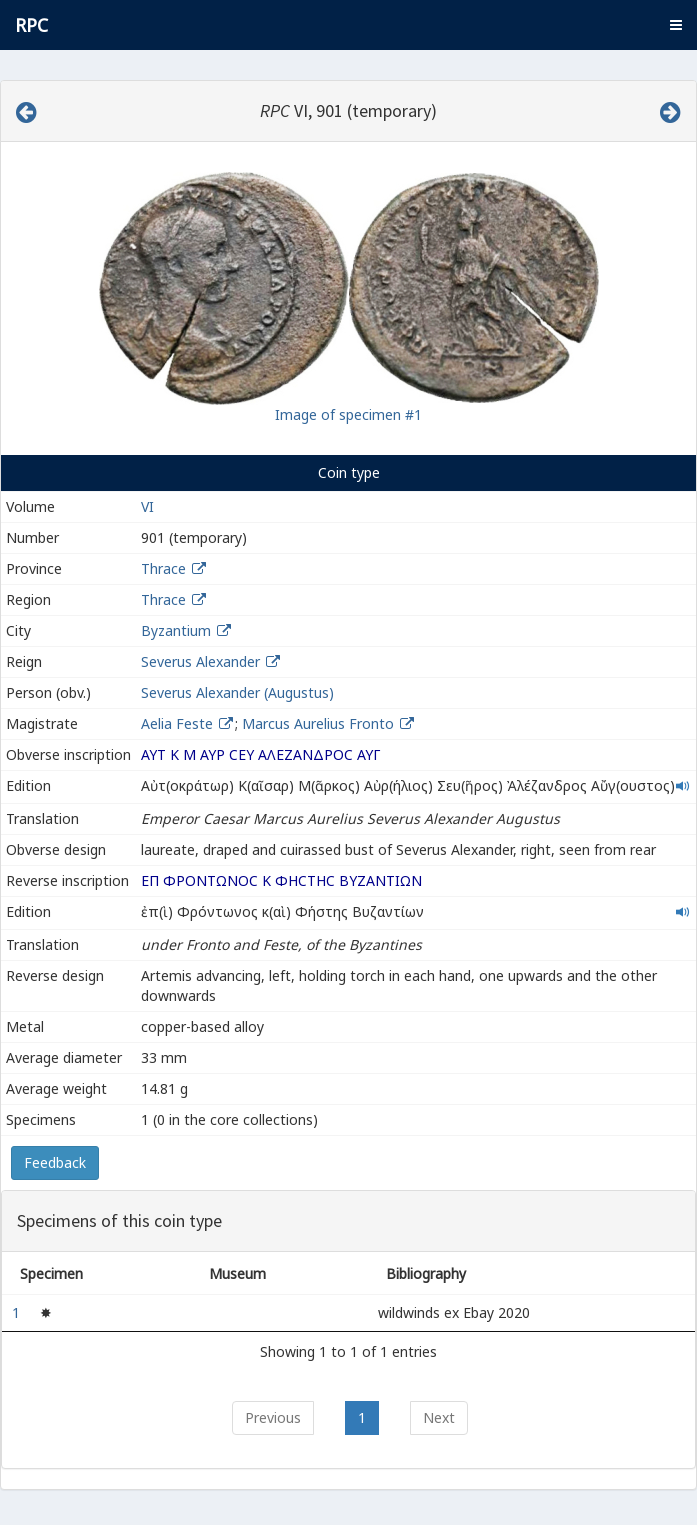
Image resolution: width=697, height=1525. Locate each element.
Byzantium (176, 630)
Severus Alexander (200, 661)
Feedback (55, 1162)
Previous (273, 1417)
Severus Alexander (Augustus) (237, 692)
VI (147, 506)
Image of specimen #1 (348, 414)
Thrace (163, 568)
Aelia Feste (179, 723)
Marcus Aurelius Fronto (320, 723)
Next (439, 1417)
